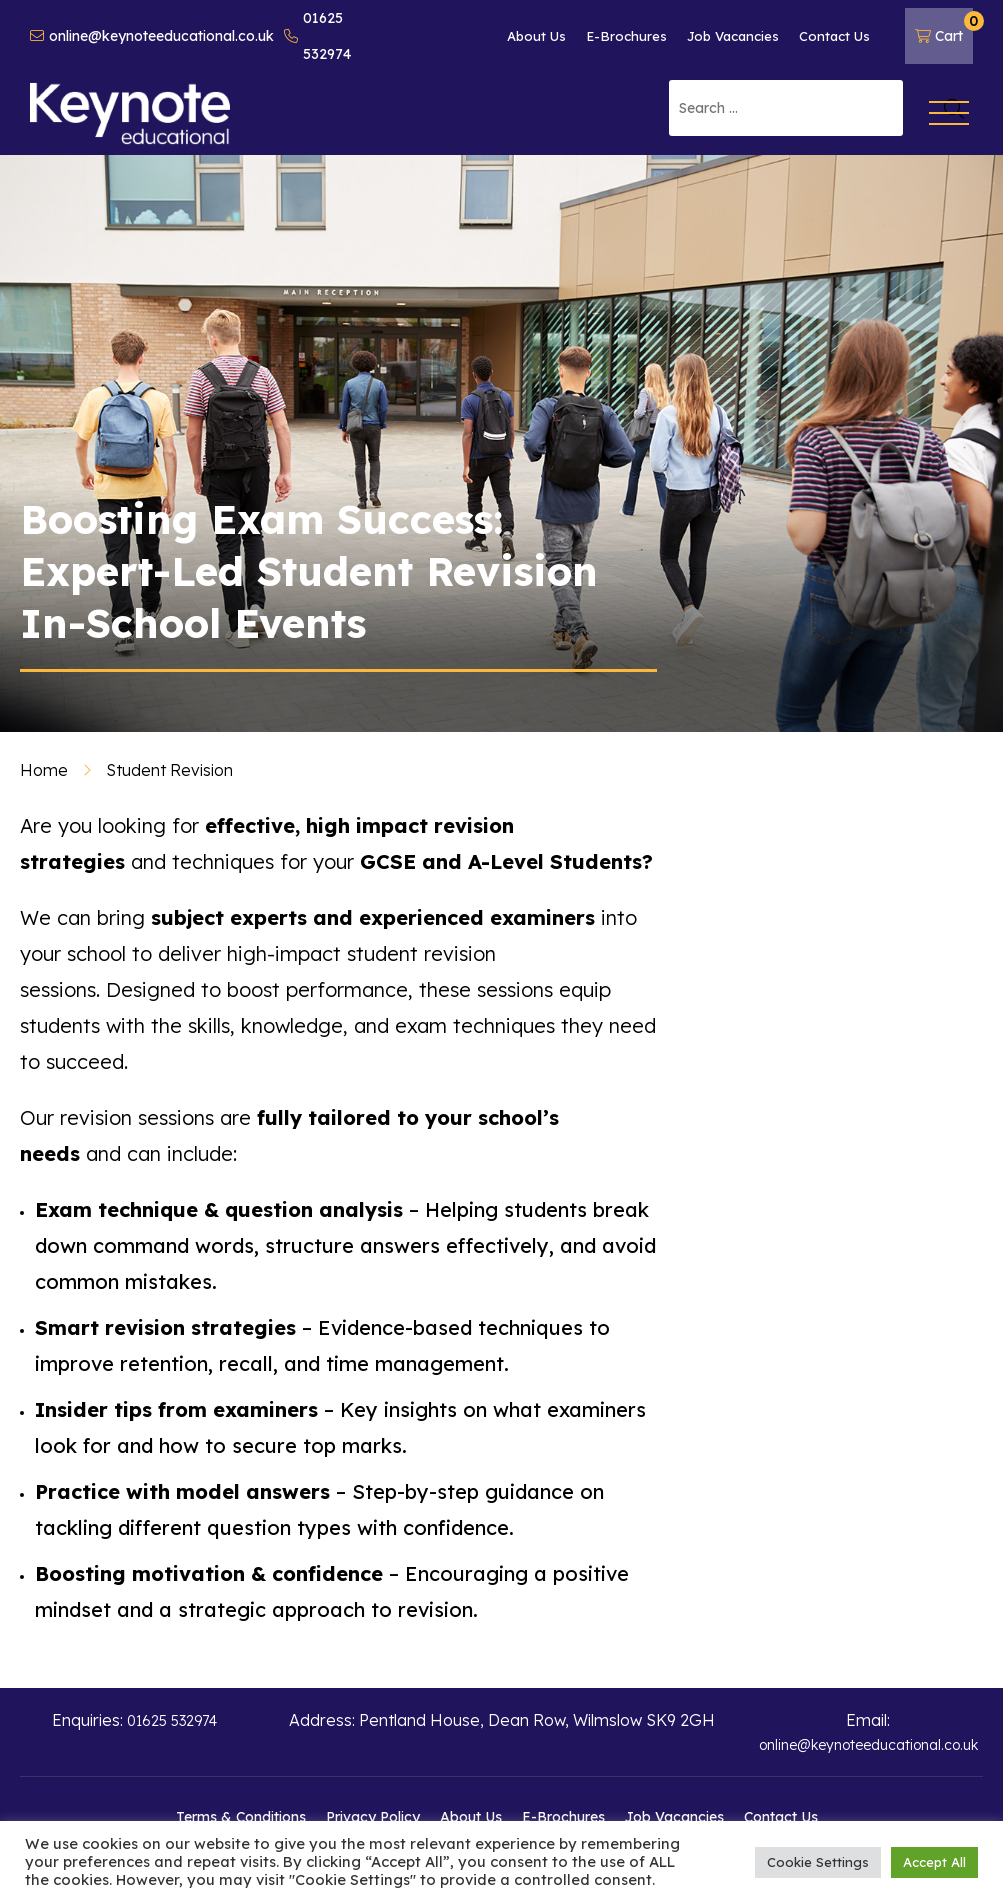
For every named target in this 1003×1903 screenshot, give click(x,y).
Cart (944, 28)
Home (44, 770)
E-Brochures (626, 36)
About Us (536, 36)
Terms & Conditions (241, 1817)
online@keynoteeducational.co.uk (152, 36)
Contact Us (834, 36)
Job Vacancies (733, 36)
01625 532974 (317, 36)
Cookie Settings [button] (818, 1862)
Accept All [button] (934, 1862)
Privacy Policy (373, 1817)
